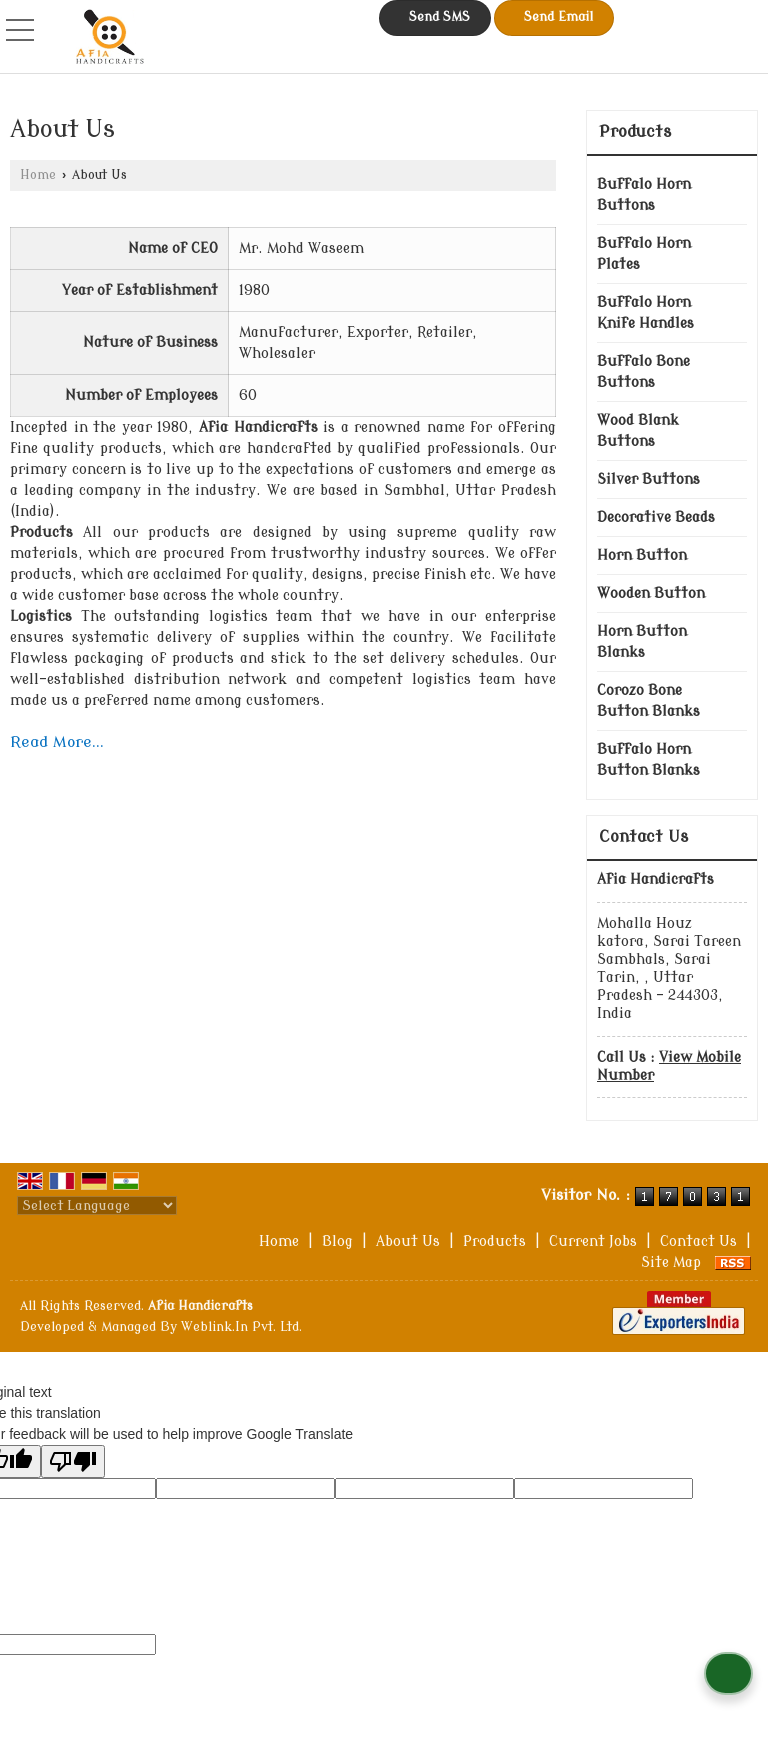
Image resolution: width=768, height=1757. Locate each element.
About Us (408, 1241)
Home (38, 175)
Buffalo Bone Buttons (643, 372)
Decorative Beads (656, 517)
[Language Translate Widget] (97, 1205)
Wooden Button (651, 593)
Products (635, 132)
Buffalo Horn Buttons (644, 195)
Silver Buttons (648, 479)
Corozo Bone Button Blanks (648, 701)
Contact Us (698, 1241)
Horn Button (642, 555)
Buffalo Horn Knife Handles (645, 313)
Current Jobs (593, 1241)
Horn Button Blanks (642, 642)
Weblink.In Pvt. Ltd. (241, 1327)
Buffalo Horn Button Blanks (648, 760)
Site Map (671, 1262)
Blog (337, 1241)
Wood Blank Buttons (638, 431)
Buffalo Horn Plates (644, 254)
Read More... (57, 742)
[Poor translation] (73, 1461)
